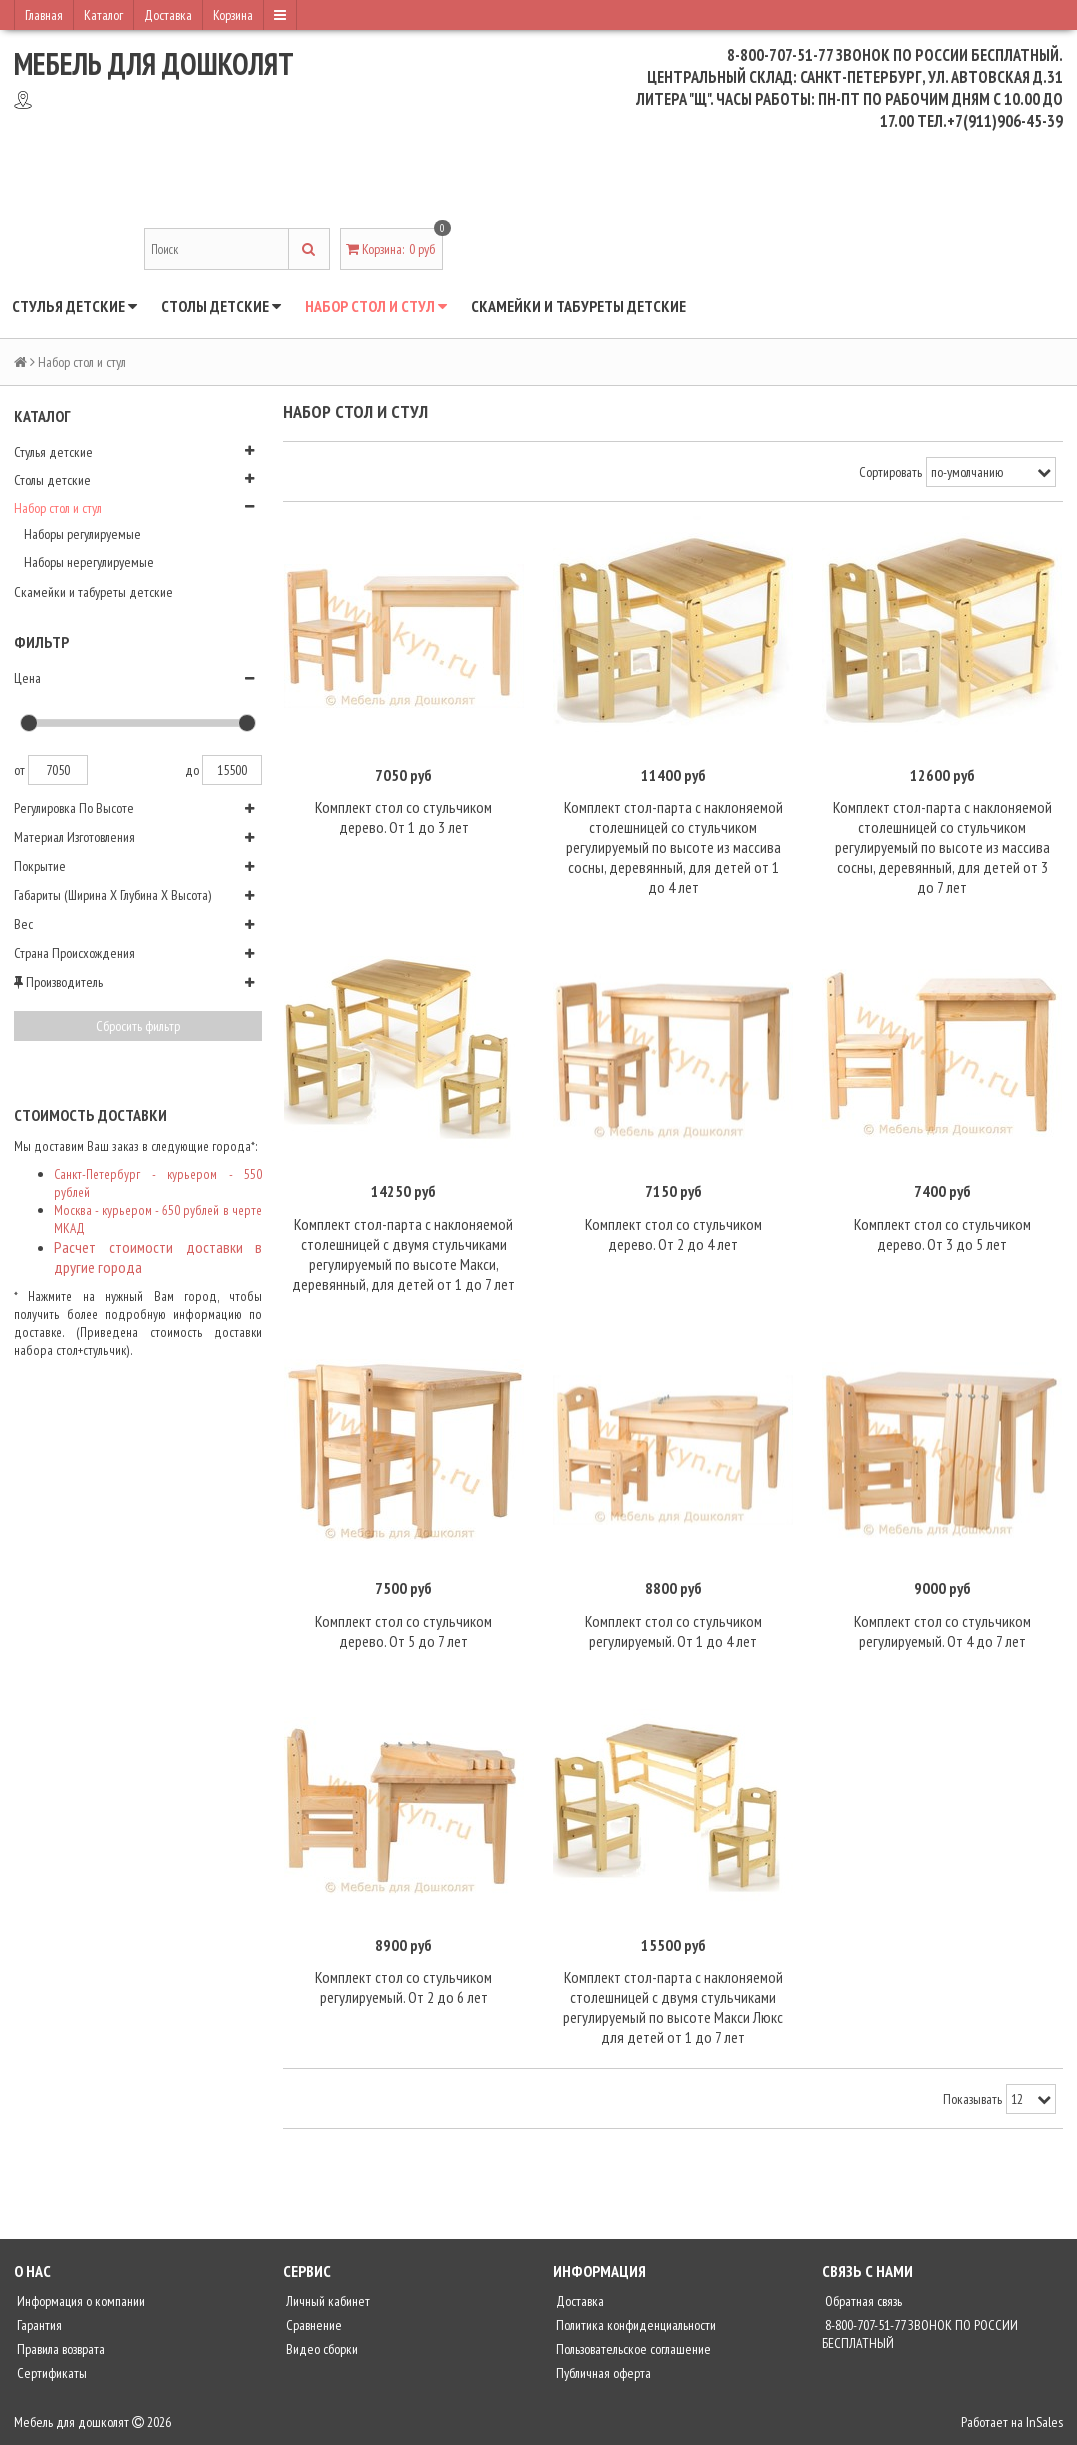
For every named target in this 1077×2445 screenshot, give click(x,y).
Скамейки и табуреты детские (578, 306)
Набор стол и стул (376, 306)
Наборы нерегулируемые (89, 562)
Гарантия (38, 2325)
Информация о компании (79, 2301)
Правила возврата (59, 2349)
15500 (232, 770)
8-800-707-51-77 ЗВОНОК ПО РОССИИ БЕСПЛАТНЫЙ (920, 2334)
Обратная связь (862, 2301)
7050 (58, 770)
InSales (1044, 2422)
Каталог (103, 15)
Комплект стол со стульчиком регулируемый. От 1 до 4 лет (673, 1631)
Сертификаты (50, 2373)
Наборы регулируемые (82, 534)
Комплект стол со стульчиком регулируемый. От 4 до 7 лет (942, 1631)
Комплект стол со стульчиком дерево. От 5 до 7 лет (403, 1631)
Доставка (168, 15)
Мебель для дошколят (154, 63)
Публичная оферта (602, 2373)
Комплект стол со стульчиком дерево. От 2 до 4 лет (673, 1234)
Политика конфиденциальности (634, 2325)
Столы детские (221, 306)
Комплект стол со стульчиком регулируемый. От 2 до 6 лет (403, 1987)
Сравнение (312, 2325)
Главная (44, 15)
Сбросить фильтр (138, 1026)
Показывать (972, 2099)
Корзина (233, 15)
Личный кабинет (326, 2301)
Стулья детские (74, 306)
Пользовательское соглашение (632, 2349)
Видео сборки (320, 2349)
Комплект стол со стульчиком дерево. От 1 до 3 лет (403, 817)
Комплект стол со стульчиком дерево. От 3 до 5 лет (942, 1234)
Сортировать (890, 472)
